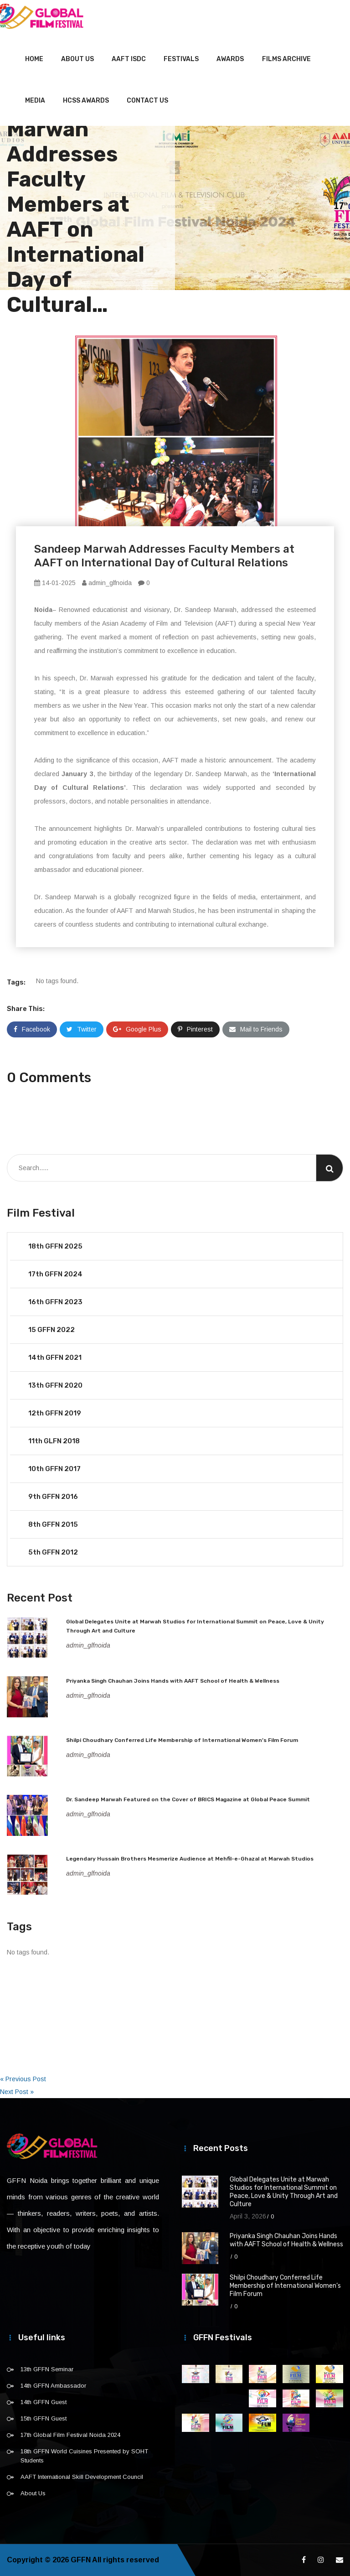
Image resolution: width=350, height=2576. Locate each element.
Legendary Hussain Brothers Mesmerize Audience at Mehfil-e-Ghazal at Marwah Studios (190, 1859)
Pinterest (195, 1029)
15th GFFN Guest (44, 2418)
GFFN (81, 2560)
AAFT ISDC (129, 59)
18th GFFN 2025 (55, 1246)
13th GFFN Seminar (47, 2369)
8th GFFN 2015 (53, 1524)
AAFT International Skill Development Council (82, 2476)
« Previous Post (23, 2079)
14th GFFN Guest (44, 2402)
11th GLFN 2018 (54, 1441)
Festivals (181, 59)
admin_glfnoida (107, 582)
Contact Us (147, 100)
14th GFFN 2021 (55, 1357)
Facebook (32, 1029)
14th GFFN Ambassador (53, 2385)
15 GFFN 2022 (51, 1330)
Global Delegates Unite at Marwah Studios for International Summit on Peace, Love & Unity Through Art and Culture (284, 2192)
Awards (230, 59)
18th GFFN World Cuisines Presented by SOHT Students (84, 2456)
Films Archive (286, 59)
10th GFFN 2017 (54, 1469)
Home (34, 59)
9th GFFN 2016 (53, 1497)
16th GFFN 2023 (55, 1302)
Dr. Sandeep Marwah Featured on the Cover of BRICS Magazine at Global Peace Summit (188, 1799)
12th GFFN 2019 (54, 1413)
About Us (77, 59)
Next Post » (17, 2091)
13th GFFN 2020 (55, 1385)
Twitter (82, 1029)
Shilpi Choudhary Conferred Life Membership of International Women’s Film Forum (182, 1740)
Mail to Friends (256, 1029)
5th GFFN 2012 (53, 1552)
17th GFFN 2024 (55, 1274)
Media (35, 100)
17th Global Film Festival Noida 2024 (70, 2434)
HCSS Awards (86, 100)
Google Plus (137, 1029)
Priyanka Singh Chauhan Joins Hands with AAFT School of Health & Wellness (172, 1681)
